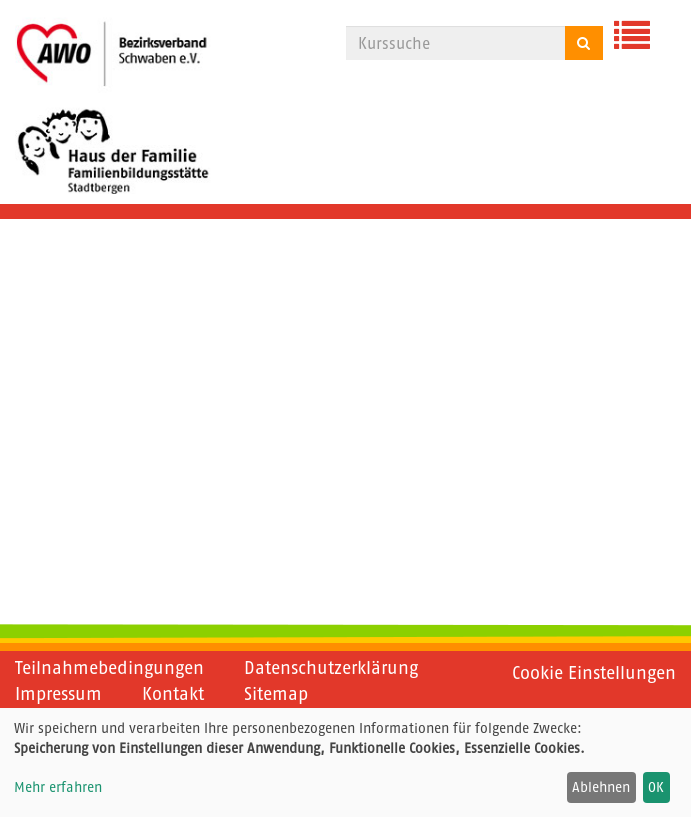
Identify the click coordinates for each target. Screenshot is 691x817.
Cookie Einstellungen (594, 673)
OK (656, 787)
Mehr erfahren (58, 787)
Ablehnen (601, 787)
